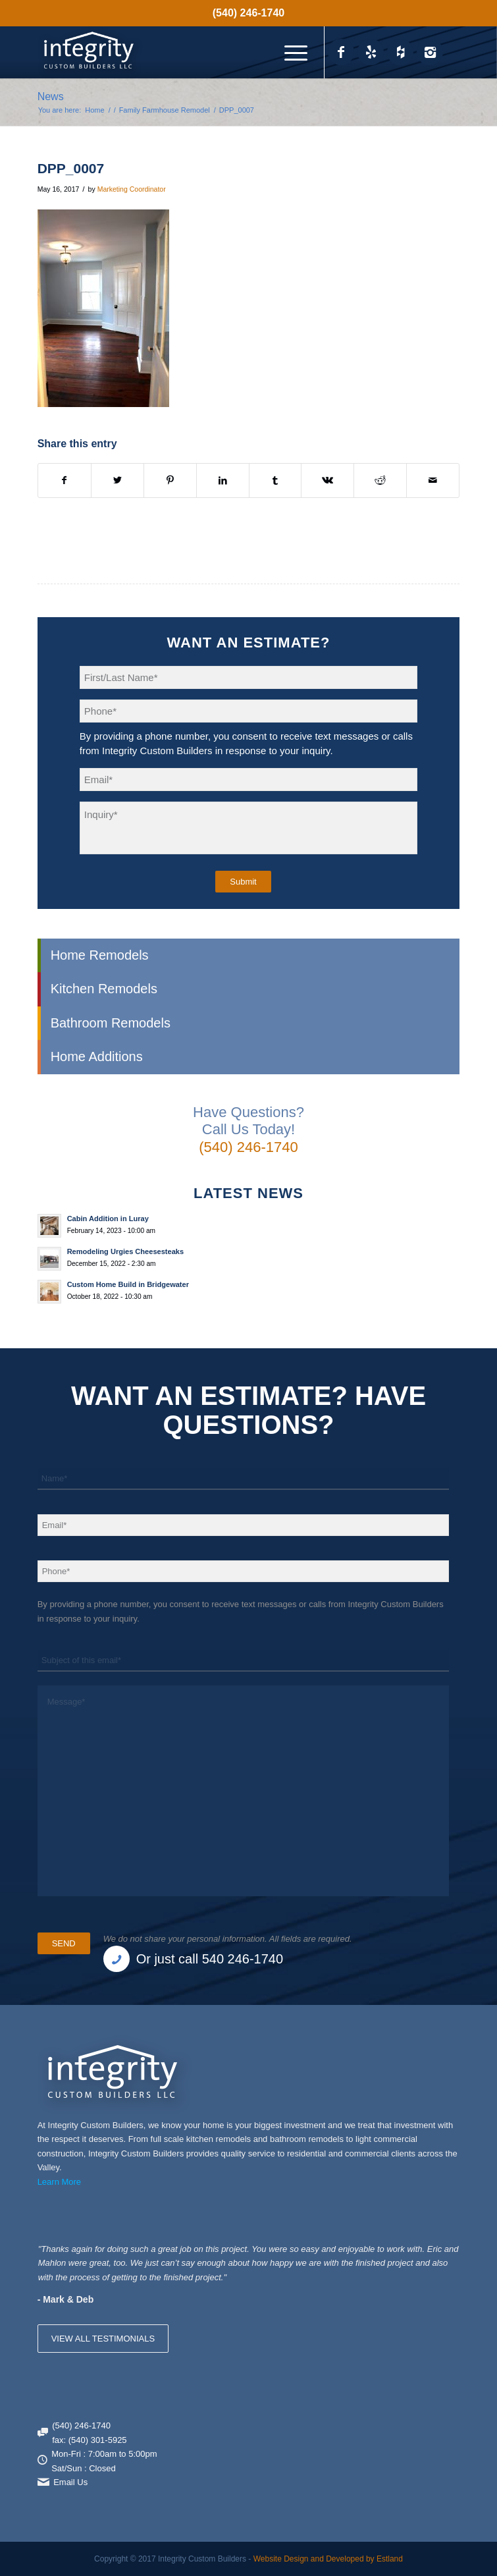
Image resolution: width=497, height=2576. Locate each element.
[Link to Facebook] (341, 52)
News (51, 96)
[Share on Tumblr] (275, 480)
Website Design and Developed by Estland (328, 2558)
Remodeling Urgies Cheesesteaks (125, 1251)
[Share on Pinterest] (170, 480)
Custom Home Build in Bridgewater (128, 1284)
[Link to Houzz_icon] (400, 52)
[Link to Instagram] (430, 52)
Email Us (70, 2482)
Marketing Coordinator (131, 189)
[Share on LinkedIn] (223, 480)
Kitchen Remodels (104, 988)
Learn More (59, 2182)
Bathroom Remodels (110, 1023)
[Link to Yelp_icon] (370, 52)
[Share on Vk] (327, 480)
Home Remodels (100, 955)
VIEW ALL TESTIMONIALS (103, 2338)
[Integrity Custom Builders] (206, 52)
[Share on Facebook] (64, 480)
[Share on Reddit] (380, 480)
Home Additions (97, 1056)
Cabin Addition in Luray (108, 1218)
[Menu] (289, 52)
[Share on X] (118, 480)
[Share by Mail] (433, 480)
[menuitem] (248, 13)
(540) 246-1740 (248, 12)
